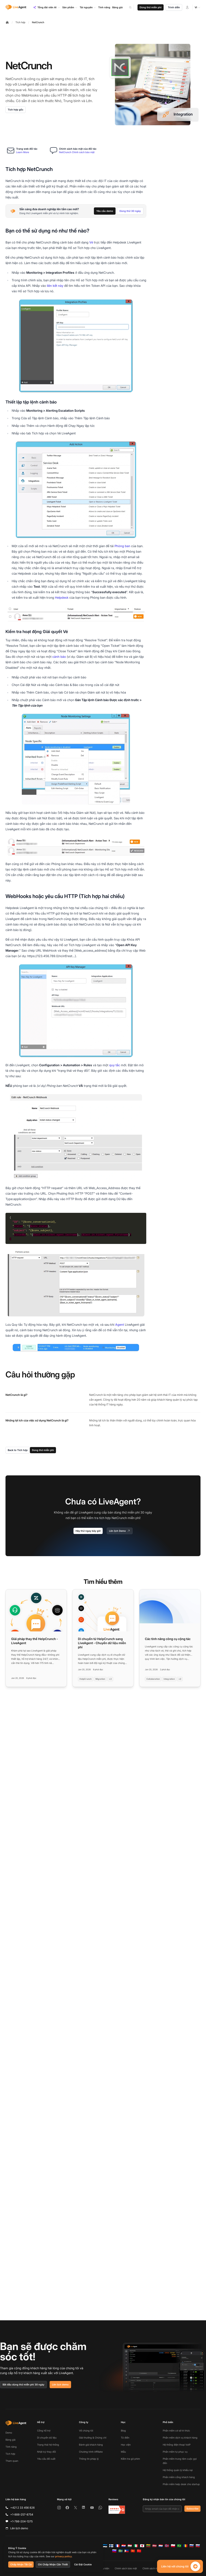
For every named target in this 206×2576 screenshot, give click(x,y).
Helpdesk (61, 597)
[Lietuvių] (148, 2545)
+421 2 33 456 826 (22, 2507)
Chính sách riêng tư (153, 2568)
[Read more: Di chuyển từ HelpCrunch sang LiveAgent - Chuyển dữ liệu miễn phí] (102, 1638)
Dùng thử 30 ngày (130, 210)
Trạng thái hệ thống (48, 2444)
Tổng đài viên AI (46, 7)
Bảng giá (10, 2439)
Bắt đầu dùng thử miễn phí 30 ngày (23, 2384)
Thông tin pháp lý (89, 2458)
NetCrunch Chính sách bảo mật (77, 152)
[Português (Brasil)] (179, 2545)
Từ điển (125, 2437)
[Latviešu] (154, 2545)
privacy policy (63, 2556)
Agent (119, 1324)
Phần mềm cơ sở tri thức (176, 2430)
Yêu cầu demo (104, 210)
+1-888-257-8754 (21, 2514)
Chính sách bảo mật (126, 2568)
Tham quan (11, 2460)
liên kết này (55, 285)
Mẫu (123, 2451)
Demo (8, 2432)
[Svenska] (120, 2550)
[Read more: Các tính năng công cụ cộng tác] (169, 1638)
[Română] (185, 2545)
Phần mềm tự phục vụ (175, 2451)
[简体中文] (139, 2550)
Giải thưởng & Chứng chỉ (92, 2437)
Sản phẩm (70, 7)
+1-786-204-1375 (21, 2521)
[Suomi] (111, 2545)
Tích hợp (20, 22)
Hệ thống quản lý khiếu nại (178, 2470)
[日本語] (142, 2545)
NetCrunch (38, 22)
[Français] (117, 2545)
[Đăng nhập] (187, 7)
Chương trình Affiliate (91, 2451)
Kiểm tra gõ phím (130, 2458)
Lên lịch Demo (119, 1531)
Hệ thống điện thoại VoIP (177, 2444)
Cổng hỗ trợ (43, 2430)
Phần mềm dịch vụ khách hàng (180, 2437)
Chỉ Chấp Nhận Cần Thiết (53, 2564)
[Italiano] (136, 2545)
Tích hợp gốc (15, 109)
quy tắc (114, 1065)
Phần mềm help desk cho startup (181, 2484)
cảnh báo (59, 656)
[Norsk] (167, 2545)
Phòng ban (122, 546)
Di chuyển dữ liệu (46, 2437)
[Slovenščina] (114, 2550)
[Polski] (173, 2545)
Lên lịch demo (60, 2384)
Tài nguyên (88, 7)
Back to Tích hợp (18, 1450)
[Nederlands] (161, 2545)
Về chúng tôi (86, 2430)
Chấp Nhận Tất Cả (21, 2564)
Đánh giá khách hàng (91, 2444)
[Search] (132, 7)
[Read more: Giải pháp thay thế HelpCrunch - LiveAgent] (36, 1638)
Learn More (22, 152)
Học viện (126, 2444)
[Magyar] (130, 2545)
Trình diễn (174, 7)
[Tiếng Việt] (133, 2550)
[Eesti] (105, 2545)
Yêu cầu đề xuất (46, 2458)
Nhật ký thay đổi (46, 2451)
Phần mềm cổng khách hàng (179, 2477)
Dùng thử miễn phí (151, 7)
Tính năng (11, 2446)
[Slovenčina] (198, 2545)
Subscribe (192, 2508)
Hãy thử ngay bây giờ (88, 1530)
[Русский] (192, 2545)
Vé (91, 242)
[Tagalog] (127, 2550)
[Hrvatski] (124, 2545)
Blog (123, 2430)
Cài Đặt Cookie (83, 2564)
